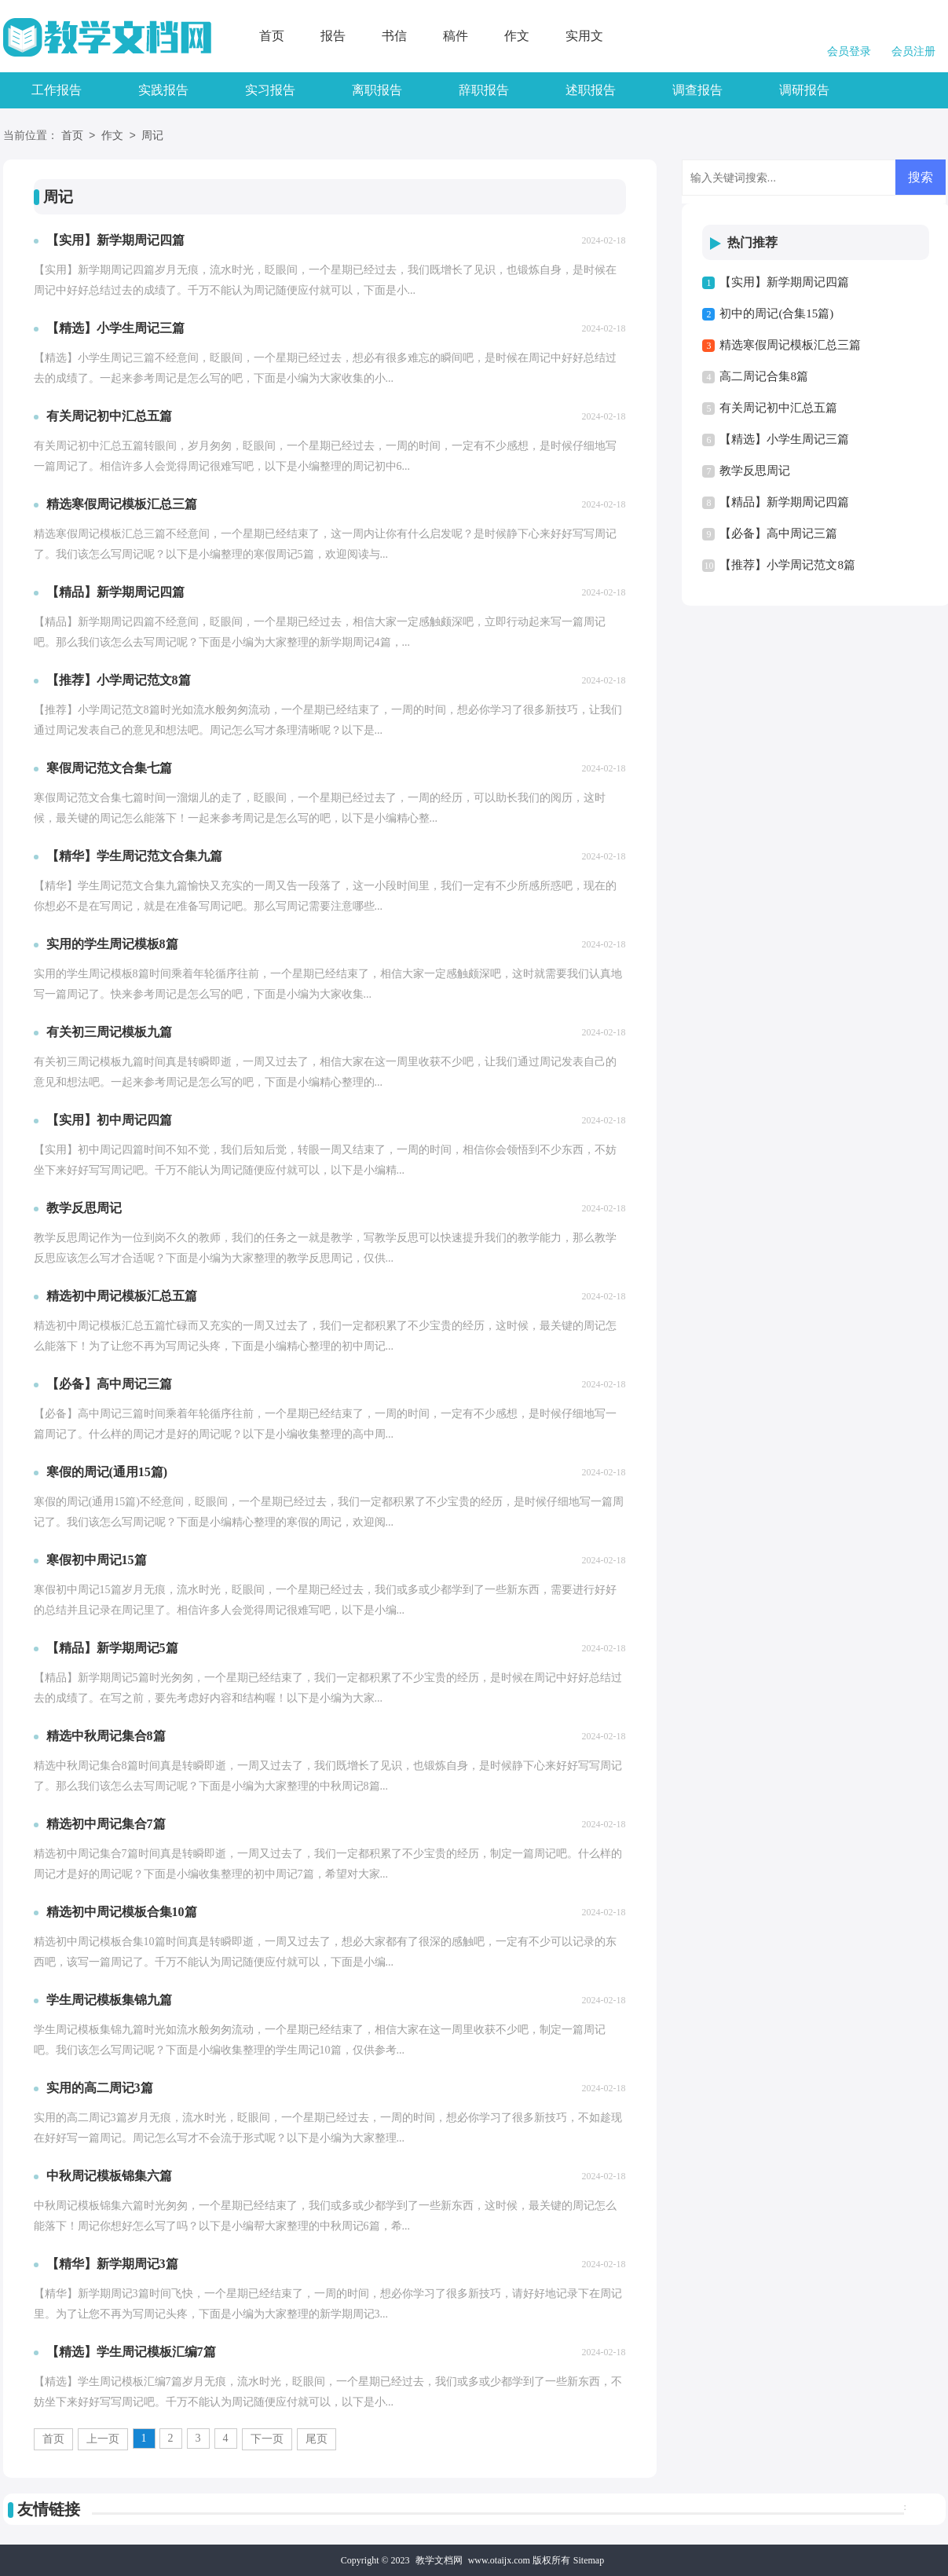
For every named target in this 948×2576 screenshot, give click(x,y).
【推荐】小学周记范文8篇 (787, 565)
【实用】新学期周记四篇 (784, 282)
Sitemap (588, 2560)
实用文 (584, 35)
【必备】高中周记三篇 (778, 533)
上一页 (102, 2439)
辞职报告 (484, 90)
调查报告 (697, 90)
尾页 (317, 2439)
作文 (516, 35)
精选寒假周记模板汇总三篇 (790, 345)
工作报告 (56, 90)
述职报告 (591, 90)
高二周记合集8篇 (763, 376)
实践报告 (163, 90)
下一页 (267, 2439)
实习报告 (270, 90)
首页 (271, 35)
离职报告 (377, 90)
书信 (394, 35)
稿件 (455, 35)
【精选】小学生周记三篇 (784, 439)
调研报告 (804, 90)
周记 (152, 136)
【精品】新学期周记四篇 (784, 502)
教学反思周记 (754, 470)
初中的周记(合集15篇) (776, 313)
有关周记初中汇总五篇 (778, 407)
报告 (333, 35)
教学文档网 (439, 2560)
